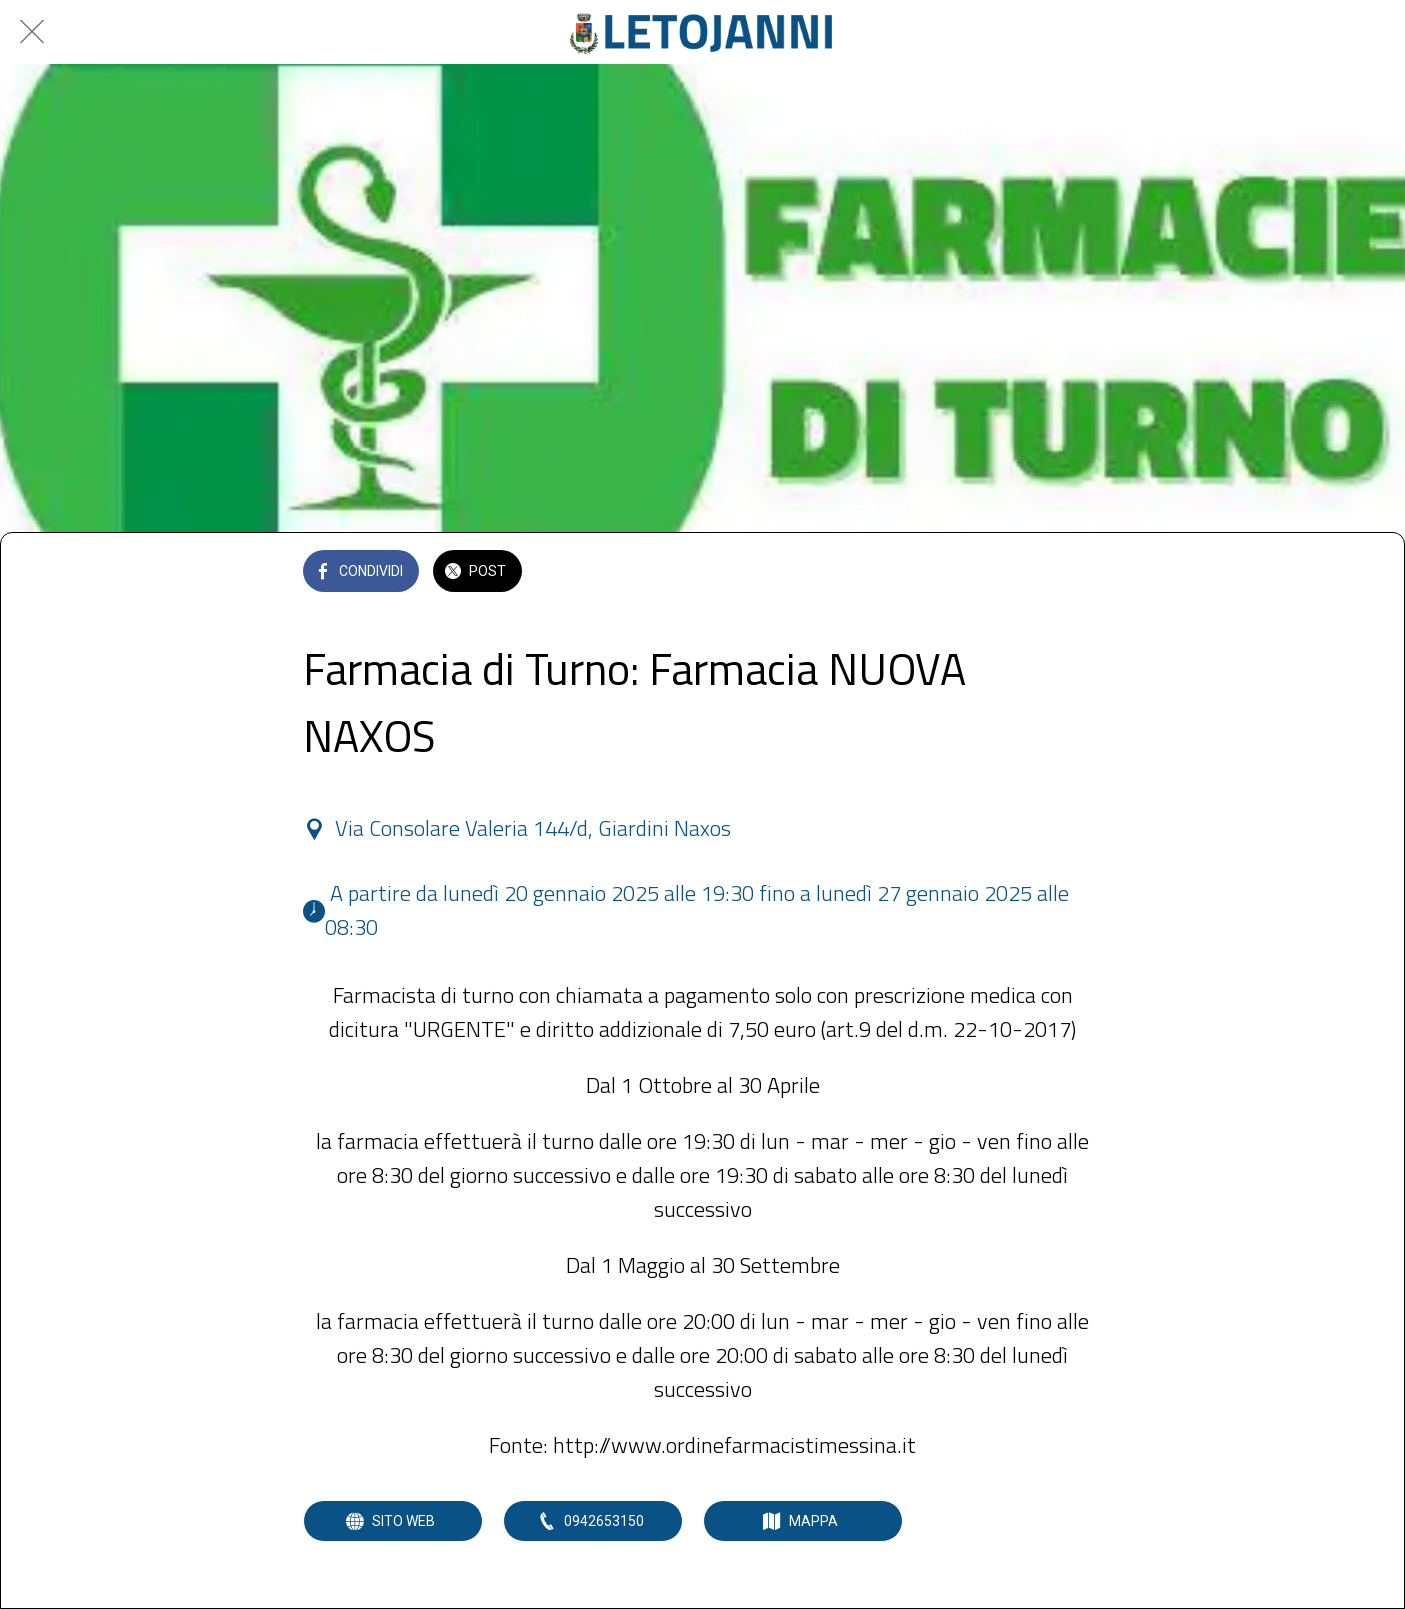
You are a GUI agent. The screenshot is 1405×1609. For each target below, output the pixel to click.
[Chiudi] (32, 32)
